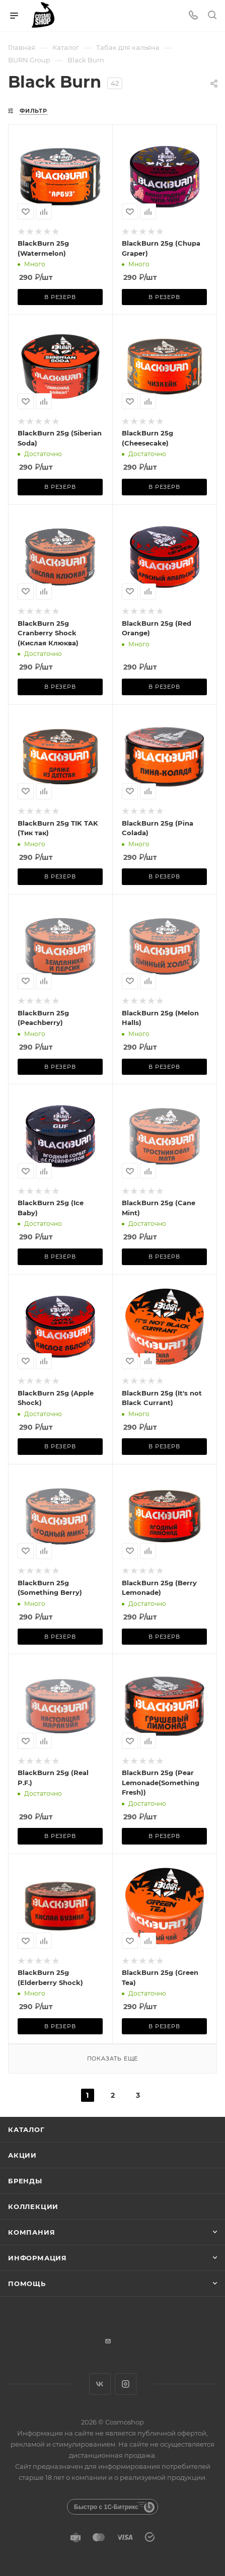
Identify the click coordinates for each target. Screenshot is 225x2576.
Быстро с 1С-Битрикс (106, 2507)
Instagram (125, 2384)
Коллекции (33, 2206)
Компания (31, 2232)
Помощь (27, 2283)
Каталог (26, 2129)
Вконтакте (100, 2384)
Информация (37, 2258)
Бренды (25, 2181)
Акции (22, 2155)
